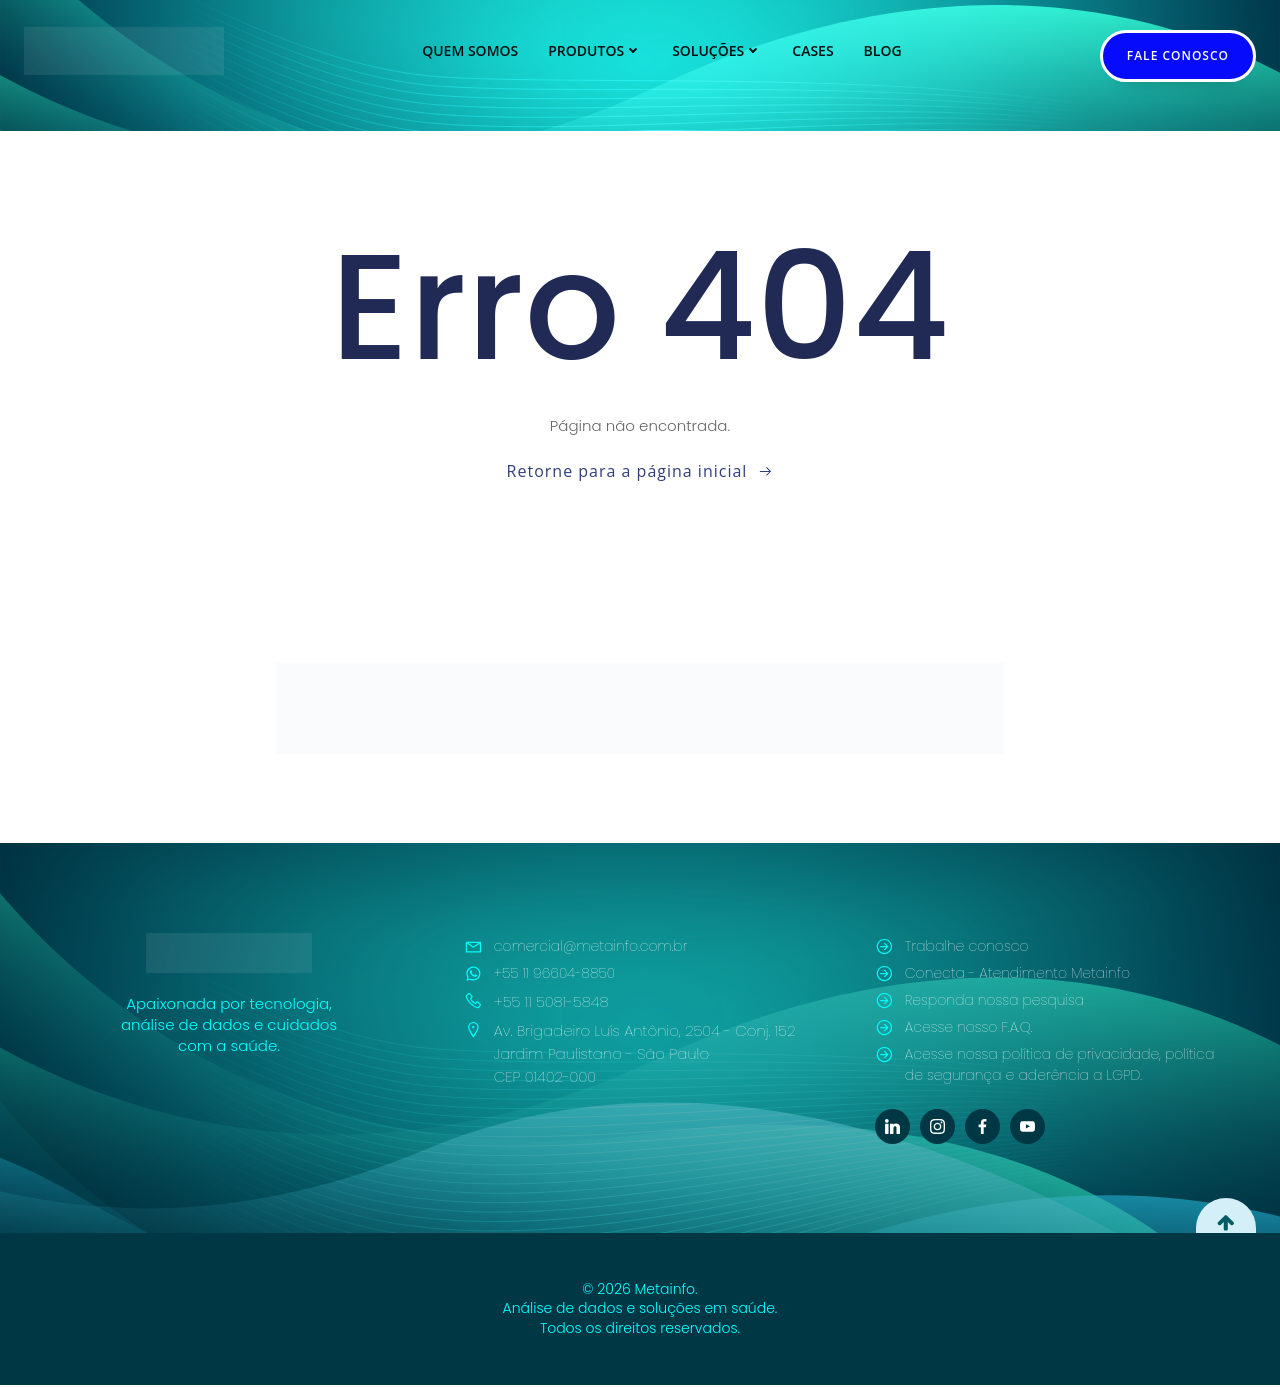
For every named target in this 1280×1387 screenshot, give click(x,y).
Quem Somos (470, 50)
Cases (812, 50)
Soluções (717, 50)
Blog (883, 50)
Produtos (595, 50)
